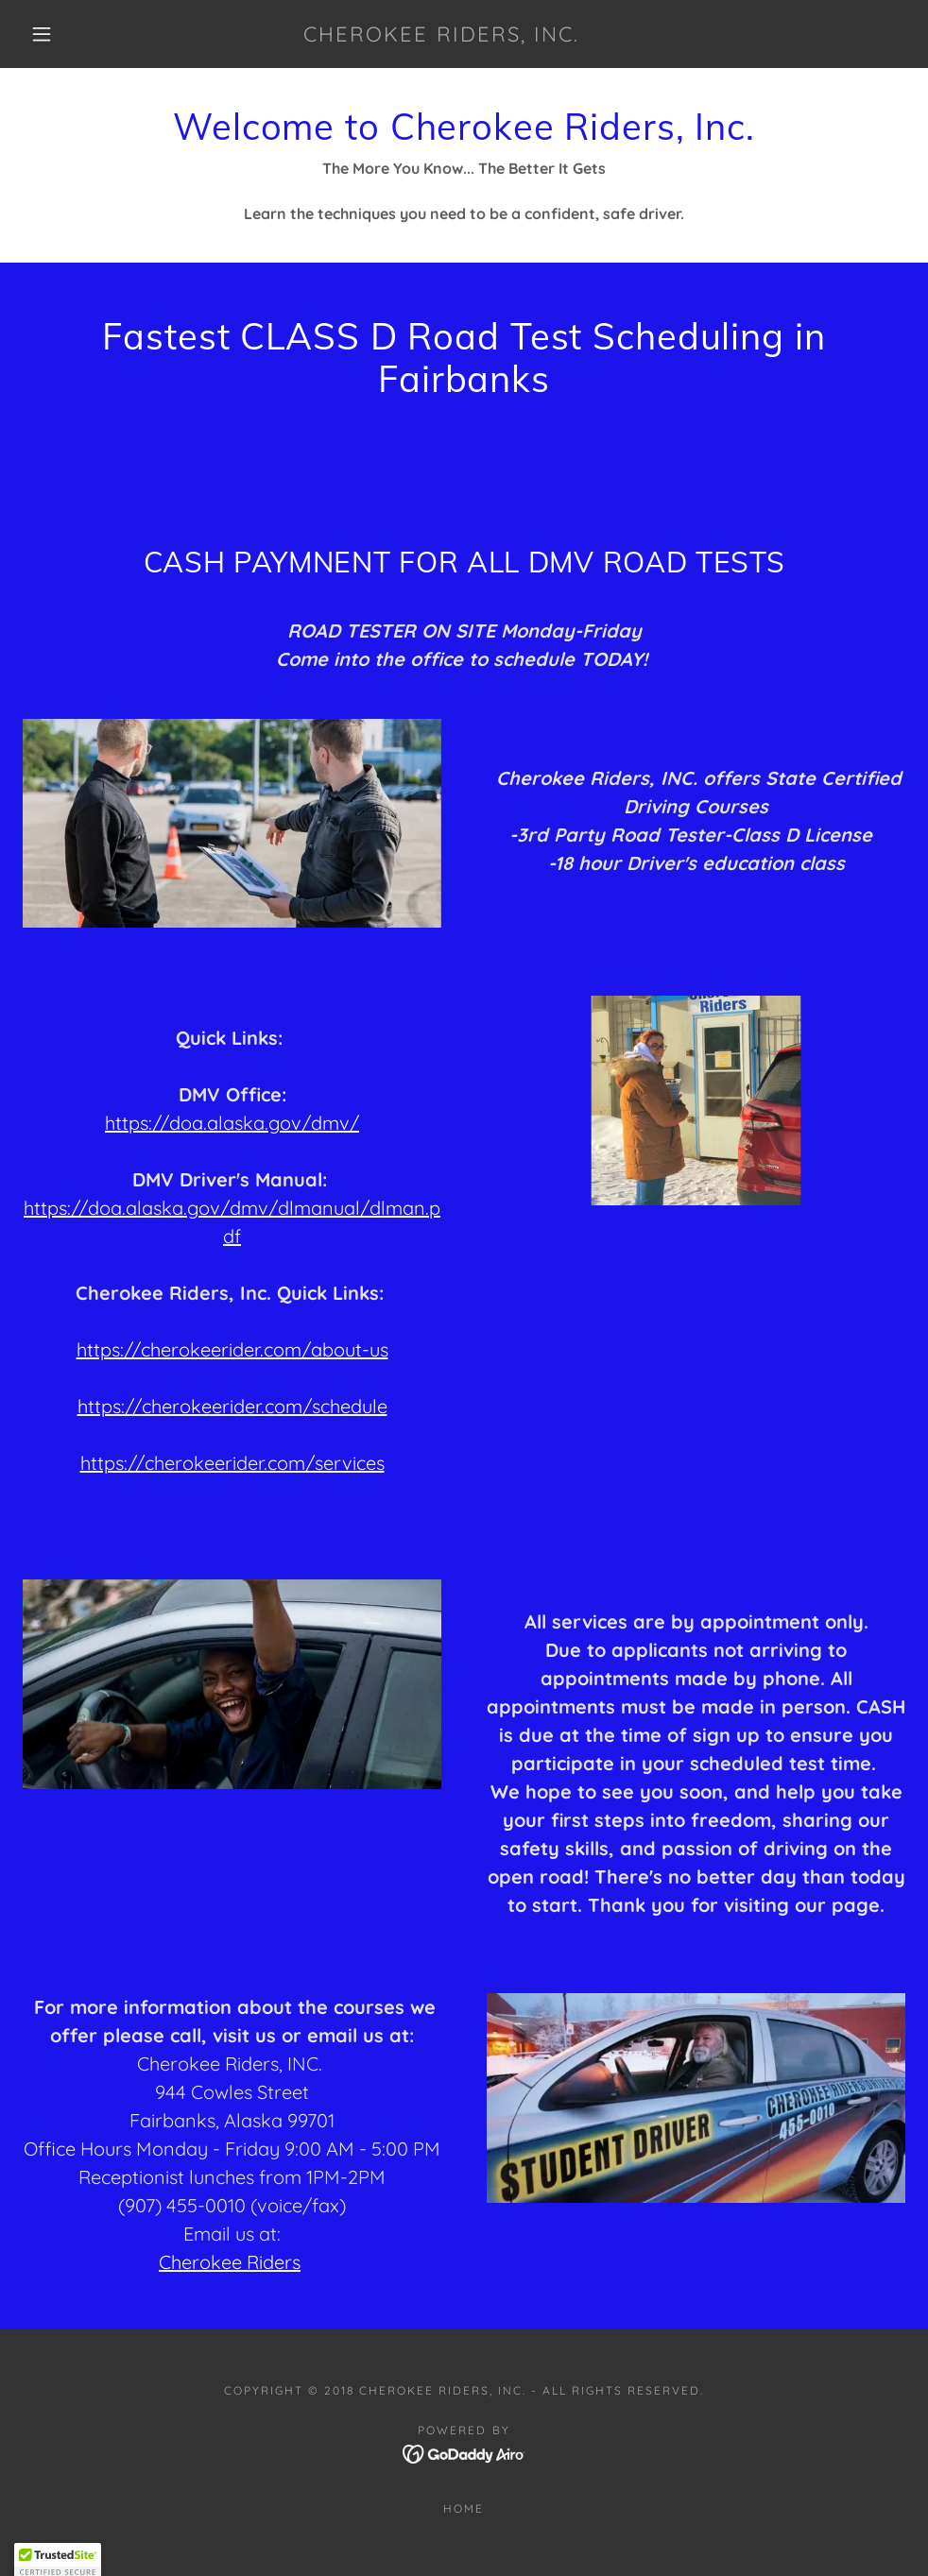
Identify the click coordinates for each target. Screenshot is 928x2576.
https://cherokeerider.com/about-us (232, 1349)
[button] (44, 34)
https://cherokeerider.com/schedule (232, 1406)
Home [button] (463, 2508)
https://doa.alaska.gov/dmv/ (232, 1122)
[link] (441, 35)
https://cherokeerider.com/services (232, 1463)
